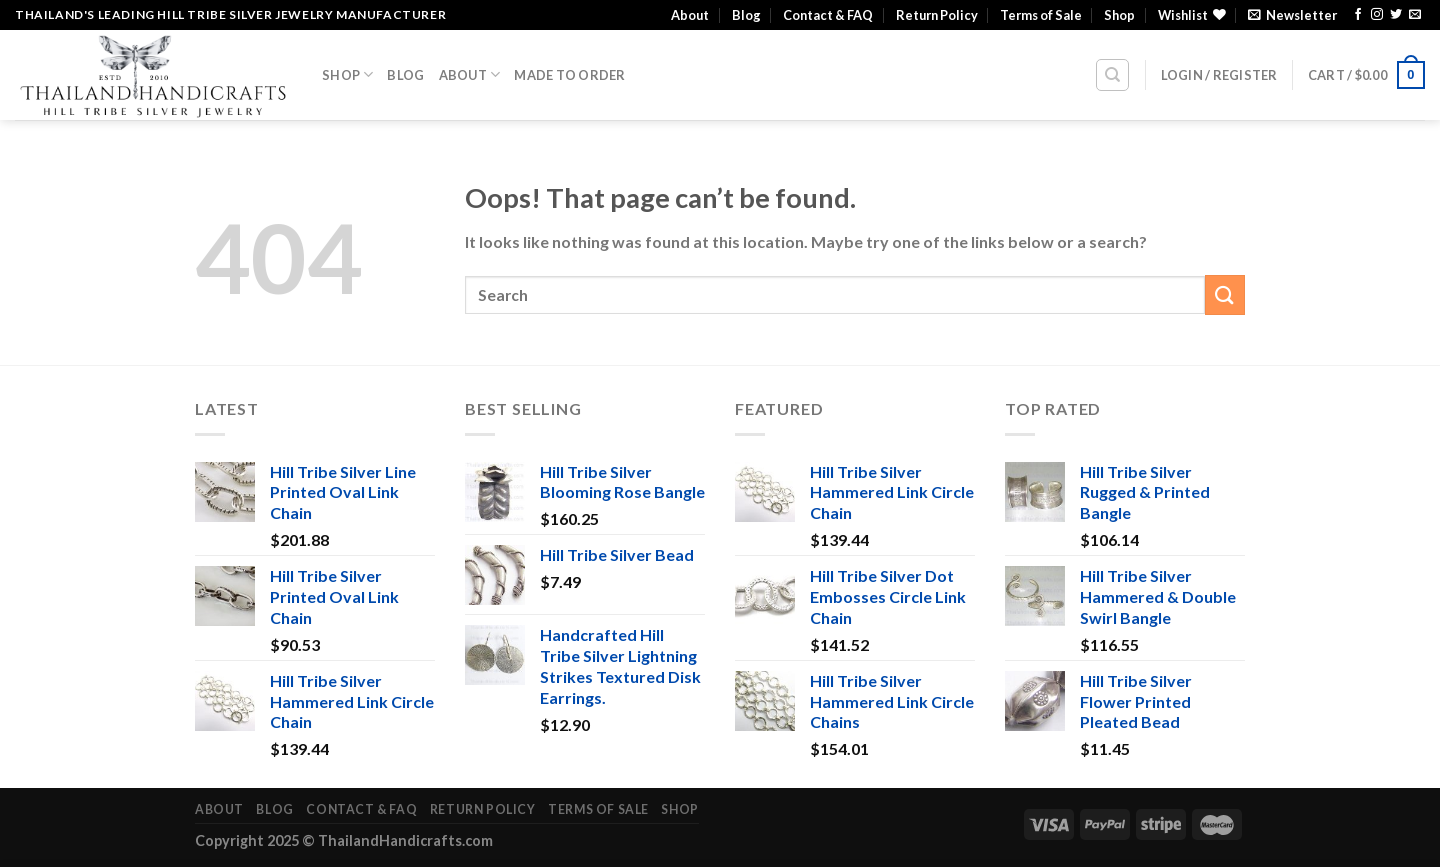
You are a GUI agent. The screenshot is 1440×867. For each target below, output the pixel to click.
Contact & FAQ (828, 15)
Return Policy (937, 15)
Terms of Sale (1041, 15)
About (690, 15)
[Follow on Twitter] (1396, 15)
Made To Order (569, 75)
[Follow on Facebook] (1358, 15)
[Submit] (1225, 294)
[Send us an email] (1415, 15)
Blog (746, 15)
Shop (1119, 15)
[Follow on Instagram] (1377, 15)
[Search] (1112, 75)
